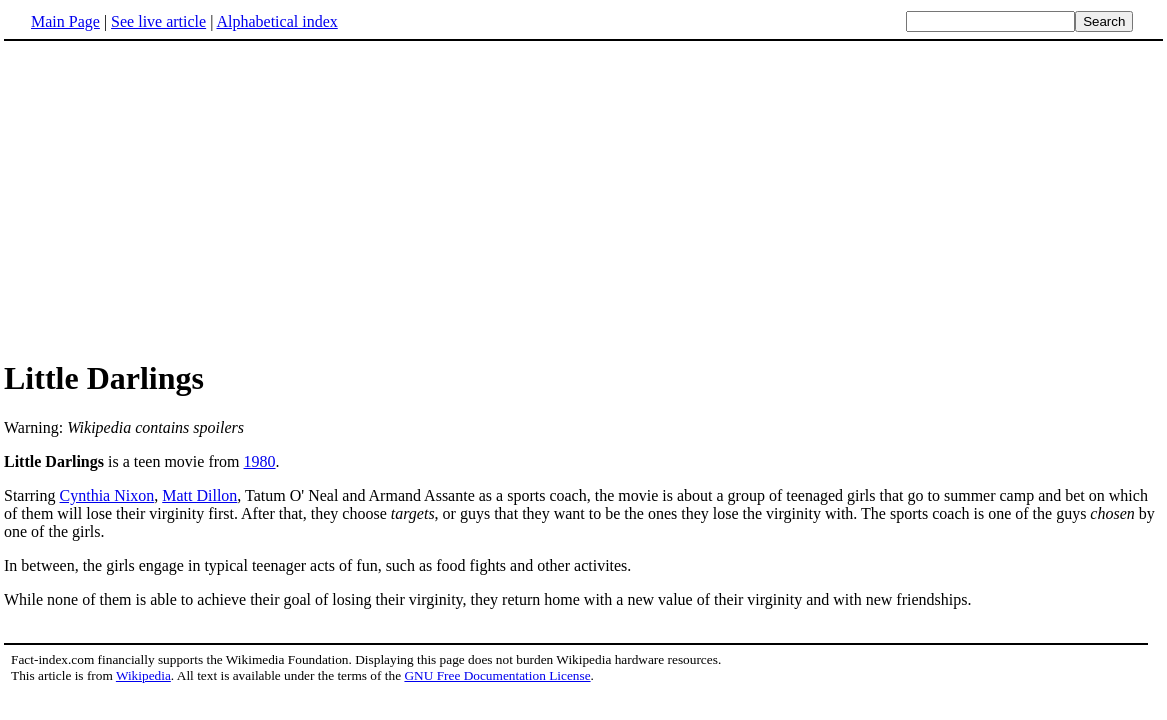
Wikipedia (143, 675)
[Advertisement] (172, 199)
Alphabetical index (276, 21)
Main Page (65, 21)
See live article (158, 21)
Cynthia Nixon (107, 495)
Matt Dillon (199, 495)
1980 (260, 461)
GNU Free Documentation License (497, 675)
